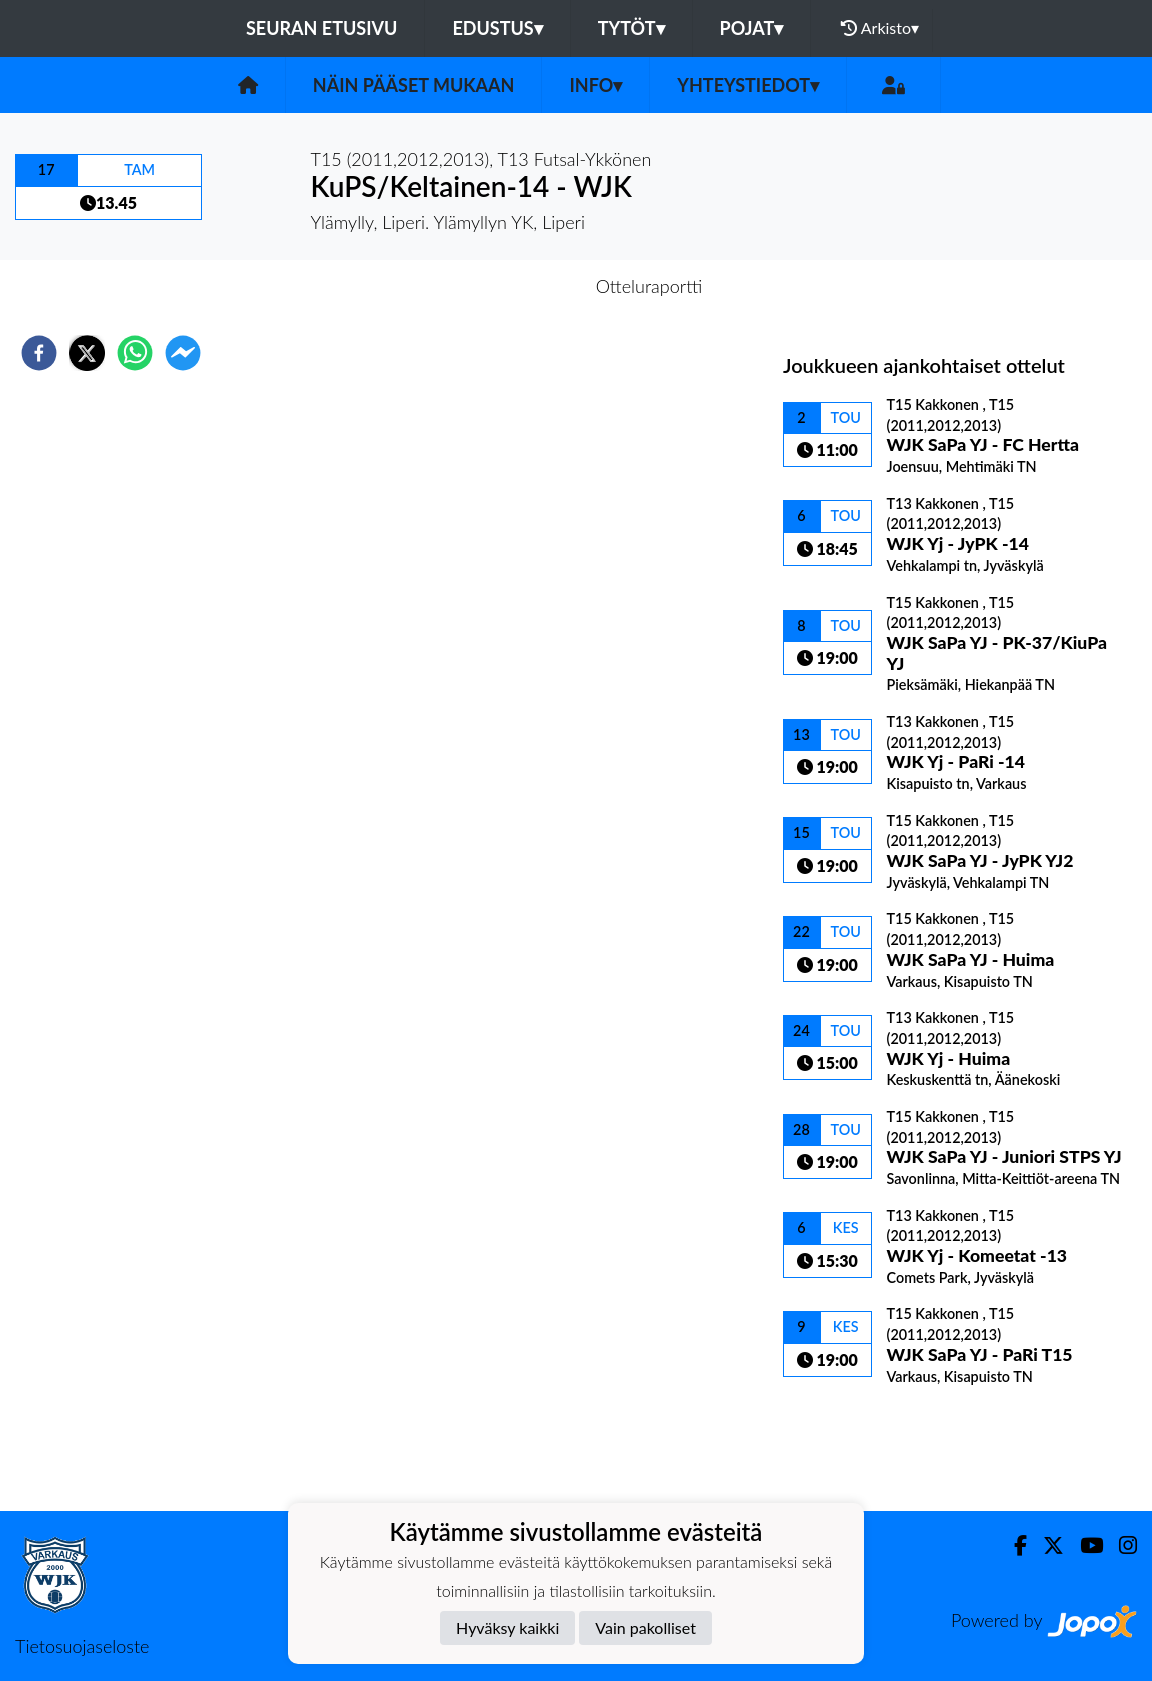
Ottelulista (847, 1443)
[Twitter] (1045, 1545)
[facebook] (39, 353)
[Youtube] (1083, 1545)
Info (595, 85)
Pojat (752, 28)
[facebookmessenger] (183, 353)
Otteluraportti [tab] (649, 286)
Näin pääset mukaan (414, 85)
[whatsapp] (135, 353)
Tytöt (631, 28)
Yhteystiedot (748, 85)
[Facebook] (1012, 1545)
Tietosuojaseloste (82, 1646)
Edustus (497, 28)
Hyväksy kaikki (507, 1627)
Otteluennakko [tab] (507, 286)
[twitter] (87, 353)
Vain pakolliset (645, 1627)
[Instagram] (1120, 1545)
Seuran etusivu (322, 28)
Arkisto (880, 28)
